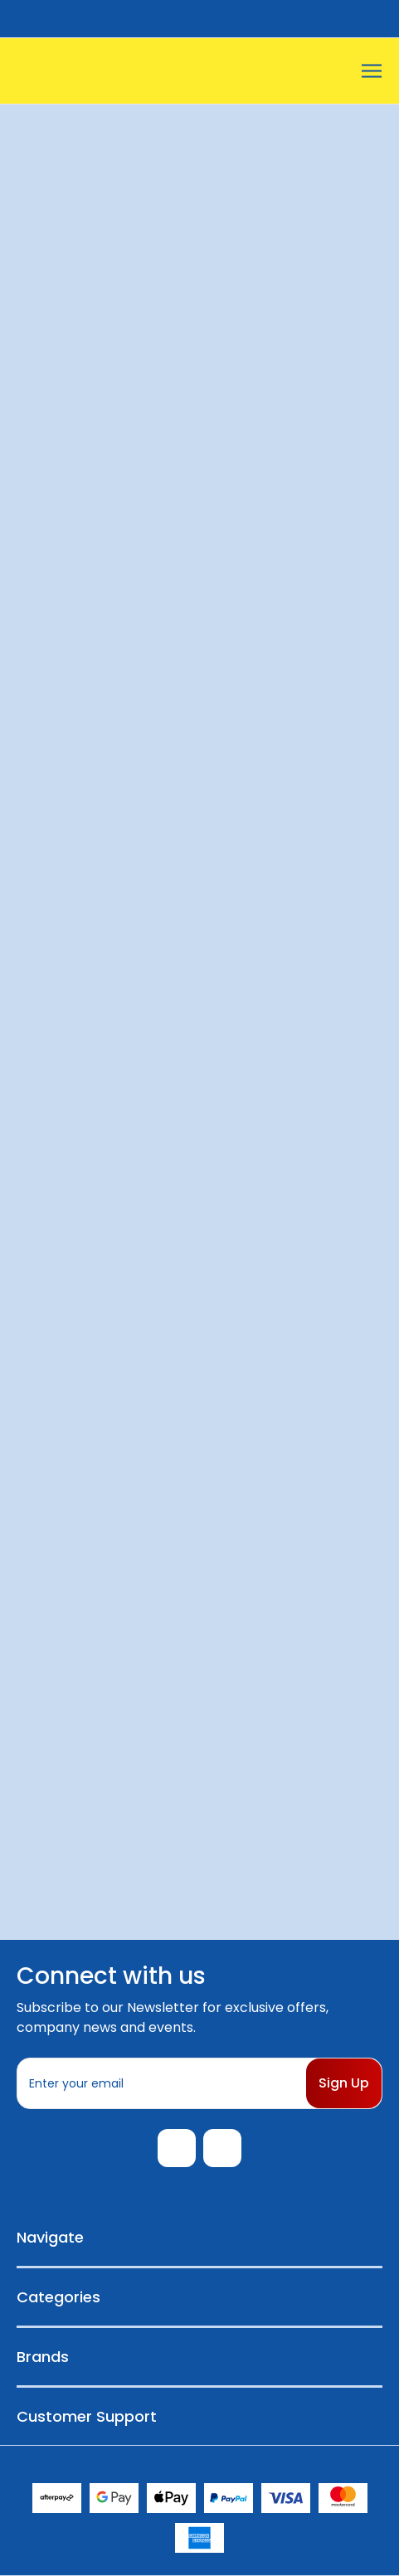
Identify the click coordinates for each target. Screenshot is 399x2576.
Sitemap (286, 2463)
